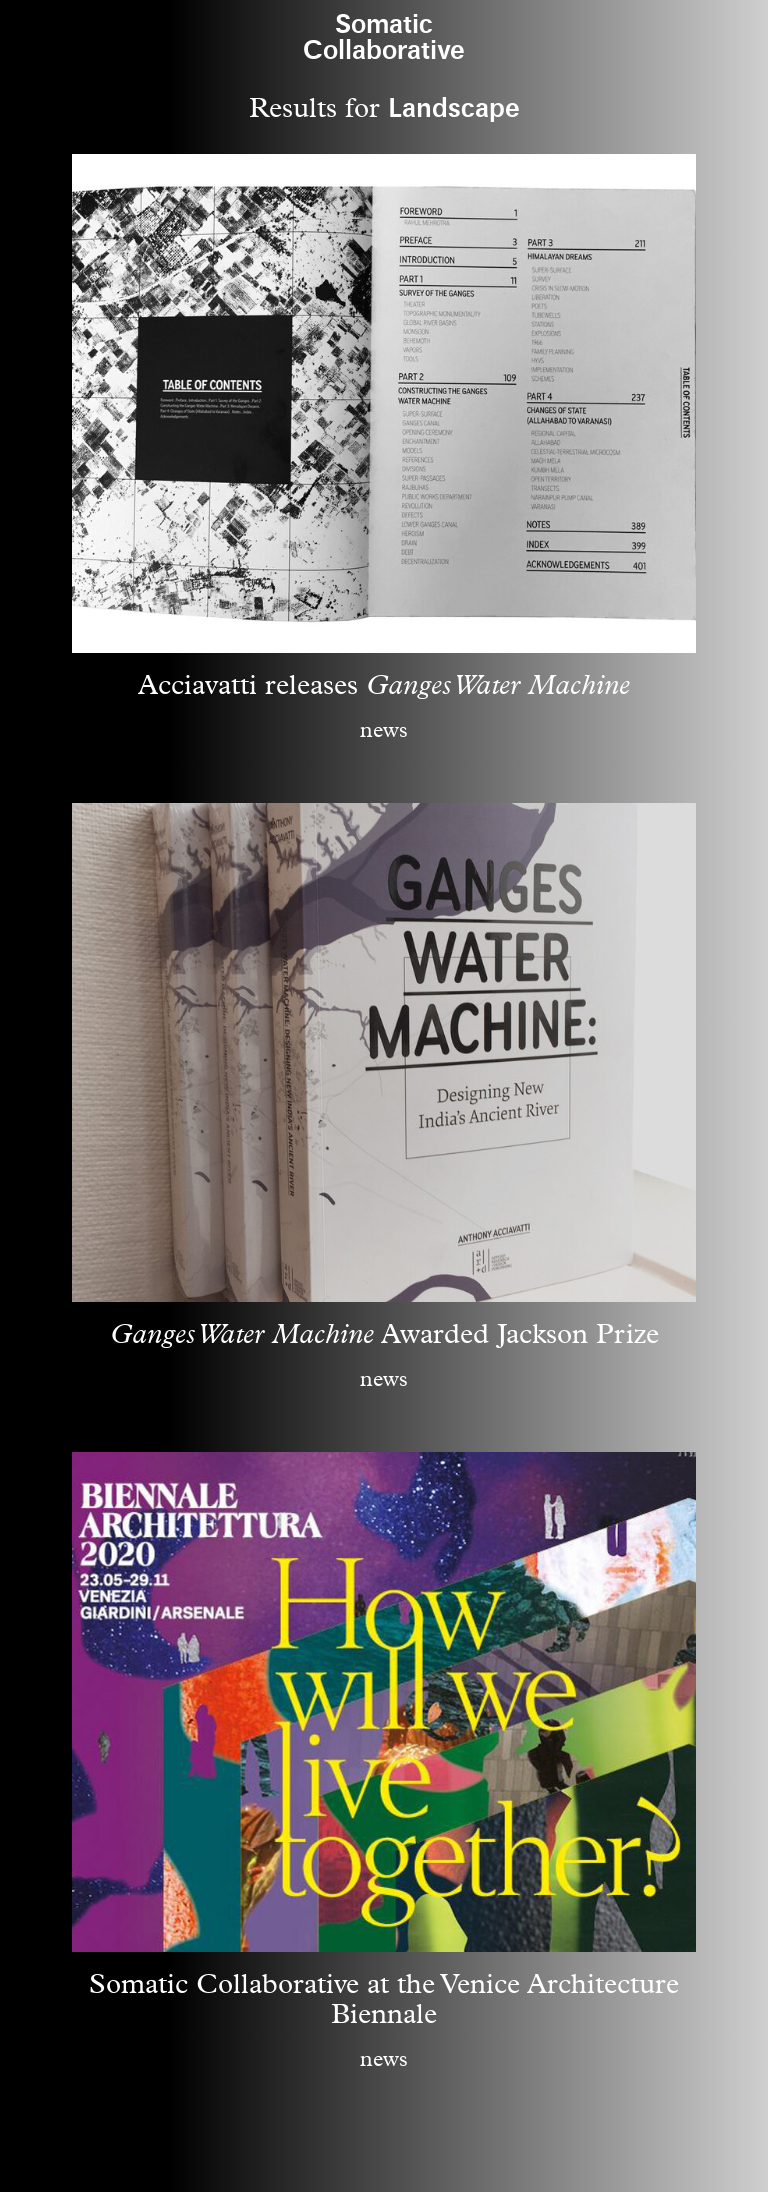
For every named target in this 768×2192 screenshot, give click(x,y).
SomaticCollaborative (384, 38)
